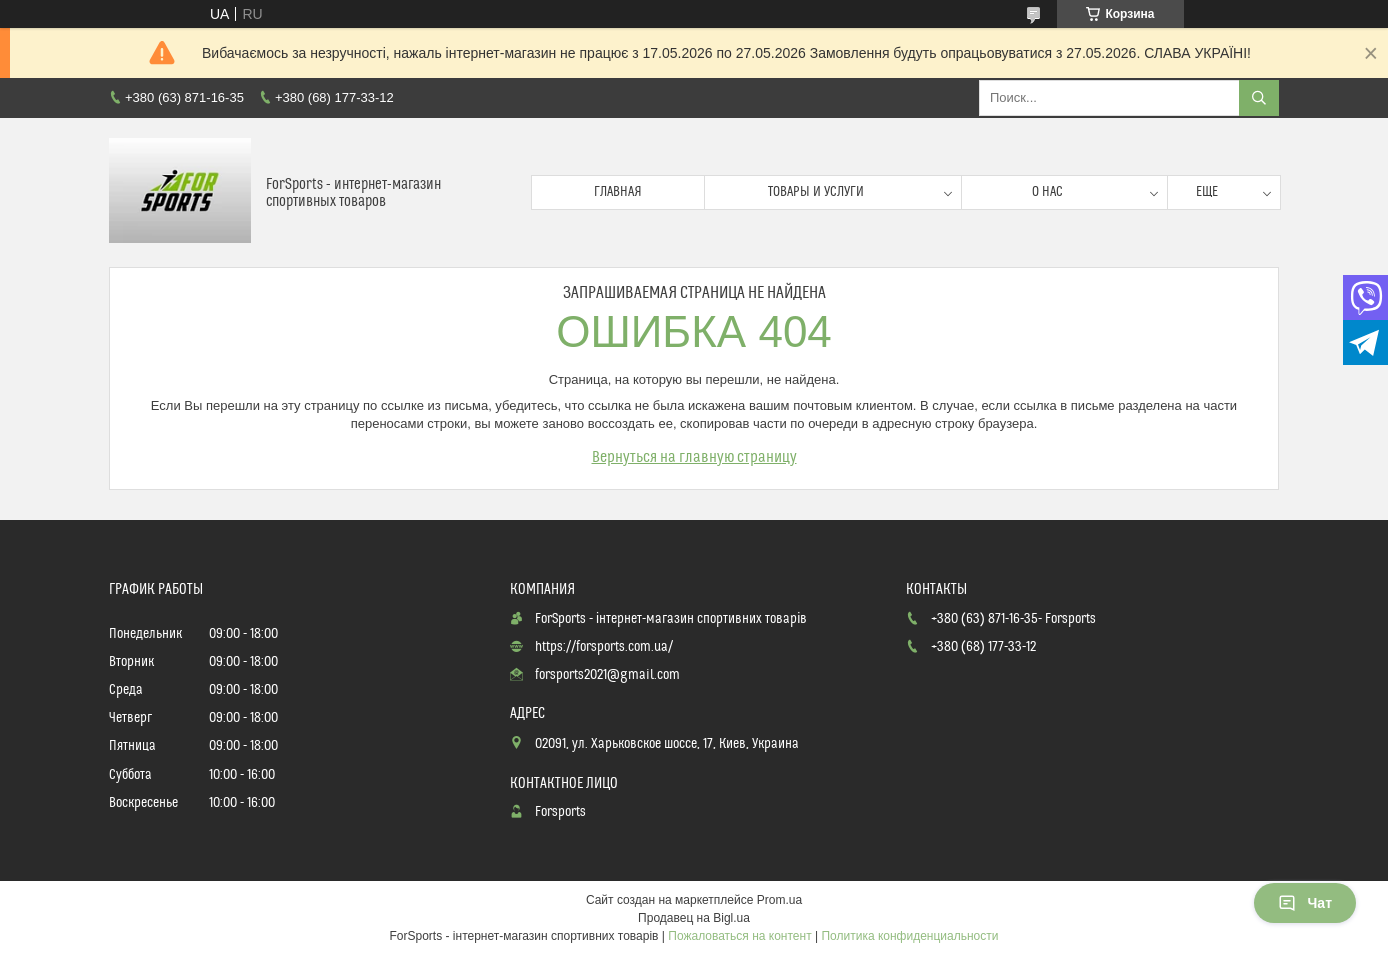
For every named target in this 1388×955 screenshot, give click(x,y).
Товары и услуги (816, 192)
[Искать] (1259, 98)
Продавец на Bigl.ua (694, 918)
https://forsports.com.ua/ (604, 647)
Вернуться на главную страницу (694, 457)
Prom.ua (779, 900)
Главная (618, 192)
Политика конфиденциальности (909, 936)
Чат (1305, 903)
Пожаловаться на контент (739, 936)
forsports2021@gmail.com (607, 675)
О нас (1047, 192)
